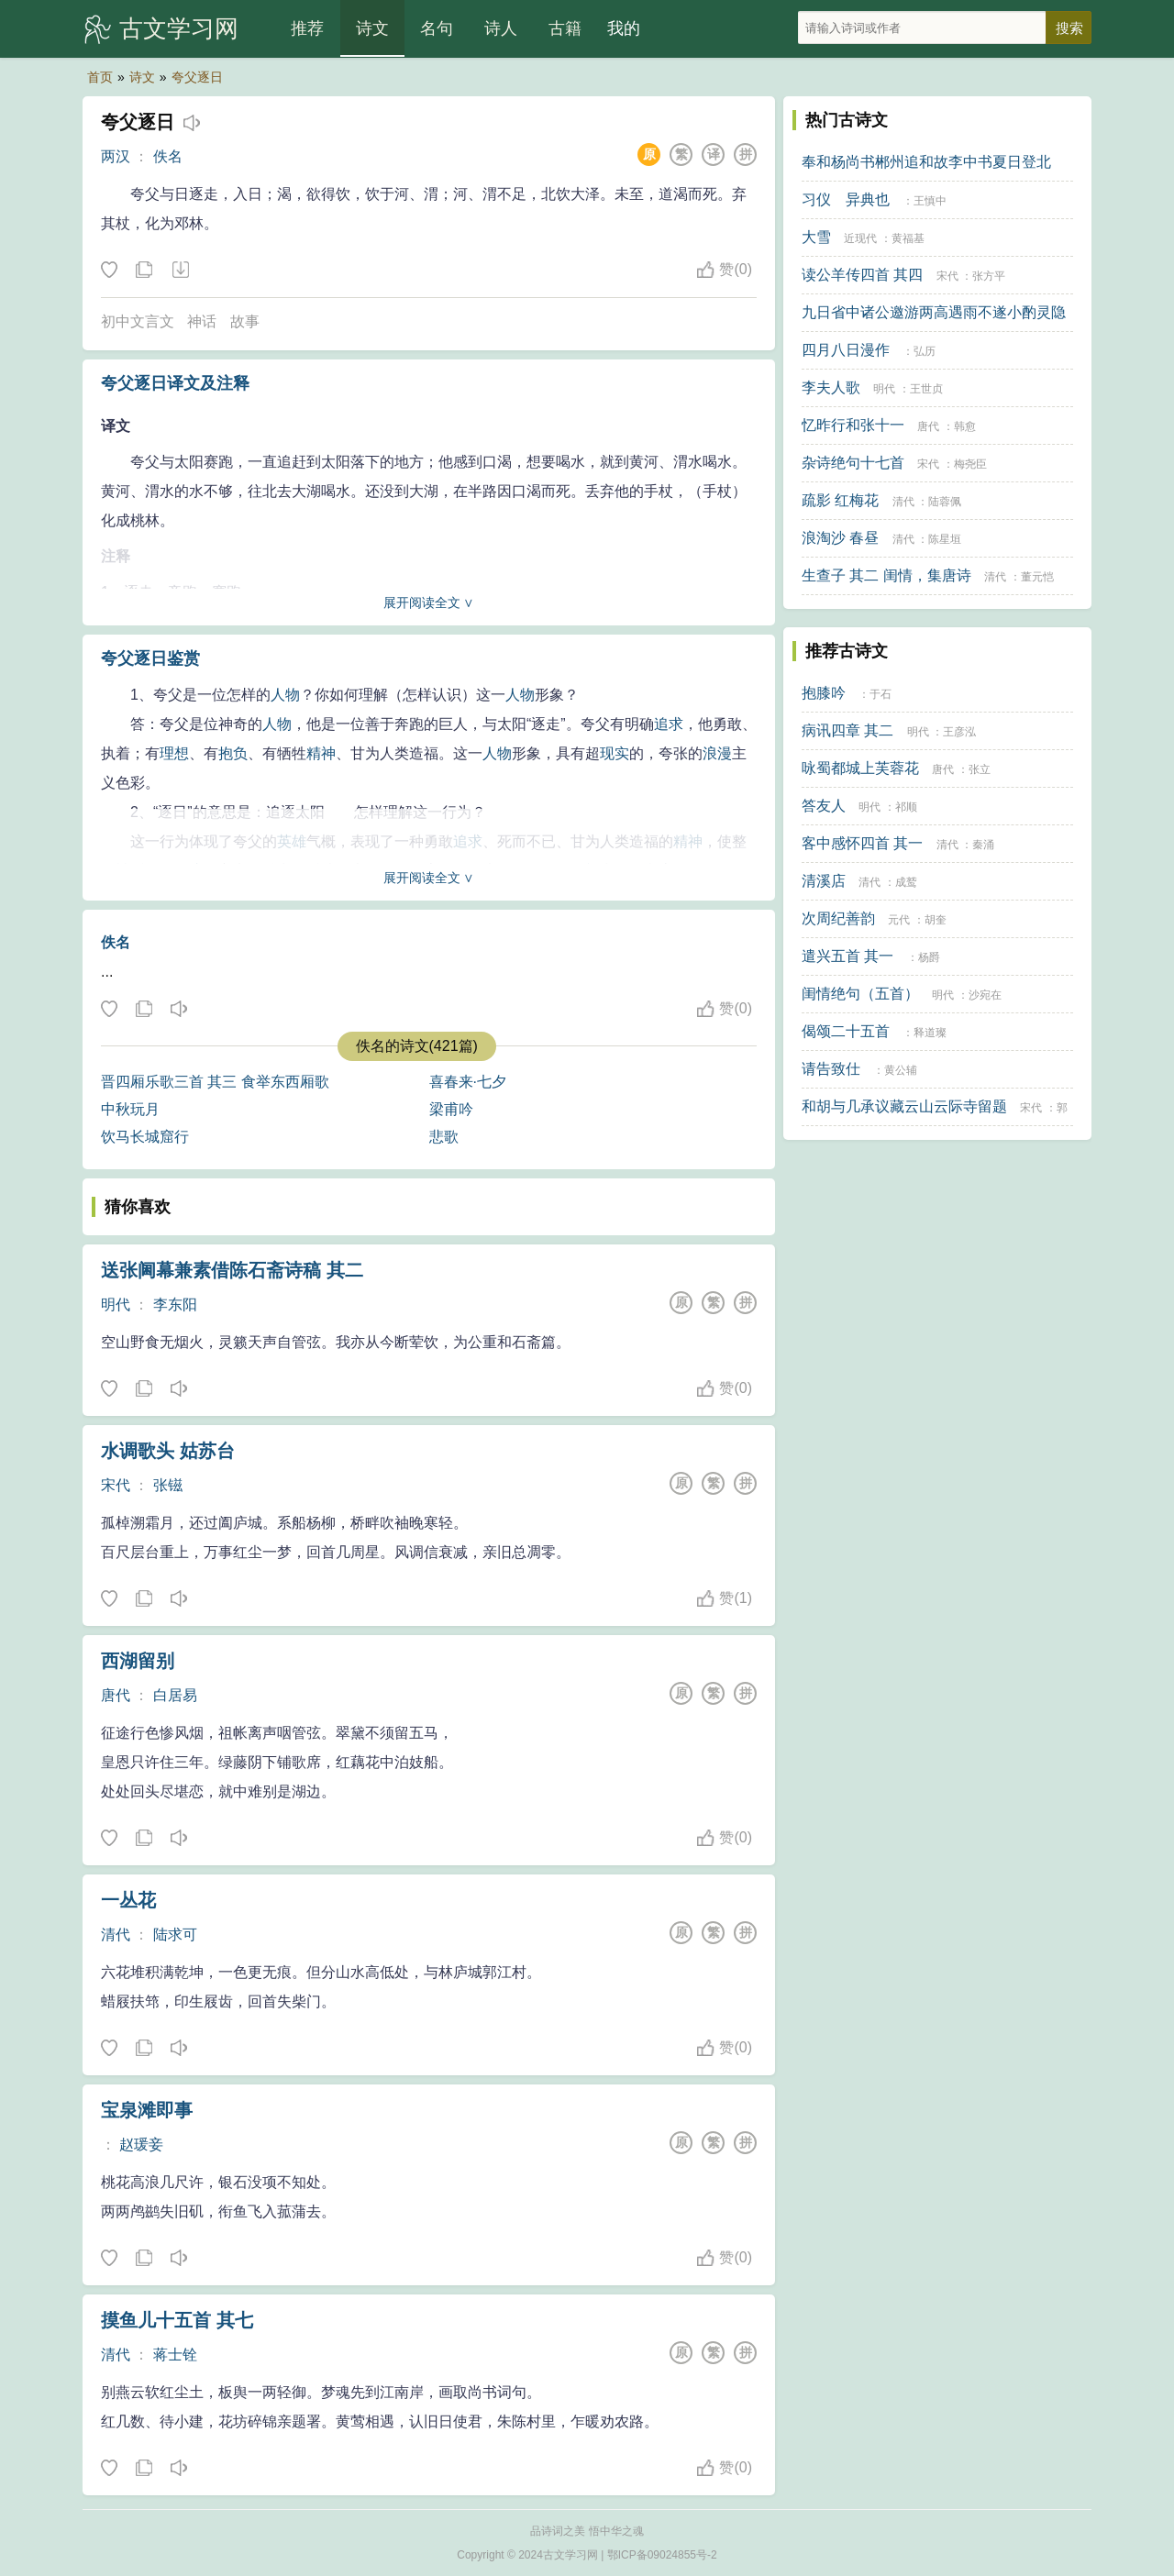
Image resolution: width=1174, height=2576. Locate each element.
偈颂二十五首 (846, 1031)
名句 (436, 28)
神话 (201, 321)
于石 (880, 694)
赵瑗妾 (141, 2144)
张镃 (168, 1485)
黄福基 (908, 238)
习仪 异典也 (846, 199)
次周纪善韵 (838, 918)
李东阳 (175, 1304)
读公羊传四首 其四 (862, 274)
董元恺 (1037, 576)
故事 (245, 321)
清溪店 (824, 881)
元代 (899, 919)
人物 (285, 694)
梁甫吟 (451, 1109)
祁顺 (906, 807)
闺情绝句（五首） (860, 993)
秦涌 (983, 844)
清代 (115, 1934)
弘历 (925, 351)
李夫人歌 (831, 387)
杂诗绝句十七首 (853, 462)
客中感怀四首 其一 (862, 843)
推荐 (307, 28)
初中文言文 (137, 321)
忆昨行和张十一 (853, 425)
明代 (115, 1304)
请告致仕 (831, 1069)
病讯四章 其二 (847, 730)
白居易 (175, 1695)
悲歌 (444, 1136)
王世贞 (926, 388)
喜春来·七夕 (467, 1081)
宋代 (115, 1485)
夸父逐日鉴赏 (150, 658)
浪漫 (717, 753)
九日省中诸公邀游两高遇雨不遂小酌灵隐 (934, 312)
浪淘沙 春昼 (840, 538)
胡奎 (936, 919)
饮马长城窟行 (145, 1136)
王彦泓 (959, 731)
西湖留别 (137, 1661)
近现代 (860, 238)
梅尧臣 (970, 464)
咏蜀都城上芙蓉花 (860, 768)
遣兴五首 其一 (847, 956)
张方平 (988, 276)
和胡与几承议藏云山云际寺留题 (904, 1106)
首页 (100, 77)
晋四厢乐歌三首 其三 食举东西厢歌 (215, 1081)
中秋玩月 (130, 1109)
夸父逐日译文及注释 (175, 383)
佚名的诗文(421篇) (417, 1046)
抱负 (233, 753)
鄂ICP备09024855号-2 (662, 2554)
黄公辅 (900, 1070)
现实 (614, 753)
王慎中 (930, 200)
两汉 (115, 156)
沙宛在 (985, 995)
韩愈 (965, 426)
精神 (321, 753)
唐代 (115, 1695)
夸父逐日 (197, 77)
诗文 (372, 28)
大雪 (816, 237)
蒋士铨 (175, 2354)
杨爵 (929, 957)
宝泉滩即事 (147, 2110)
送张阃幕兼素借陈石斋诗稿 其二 (232, 1270)
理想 (174, 753)
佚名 (168, 156)
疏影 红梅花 (840, 500)
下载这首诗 (180, 270)
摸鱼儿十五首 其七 (177, 2320)
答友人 (824, 805)
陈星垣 (944, 539)
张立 (980, 769)
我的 (623, 28)
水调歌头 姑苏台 (168, 1451)
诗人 (500, 28)
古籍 (564, 28)
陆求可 (175, 1934)
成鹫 (906, 882)
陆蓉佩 (944, 501)
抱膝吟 (824, 693)
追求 (668, 724)
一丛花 (128, 1900)
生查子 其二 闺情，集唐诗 (886, 575)
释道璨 (930, 1032)
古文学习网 (178, 28)
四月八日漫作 (846, 350)
